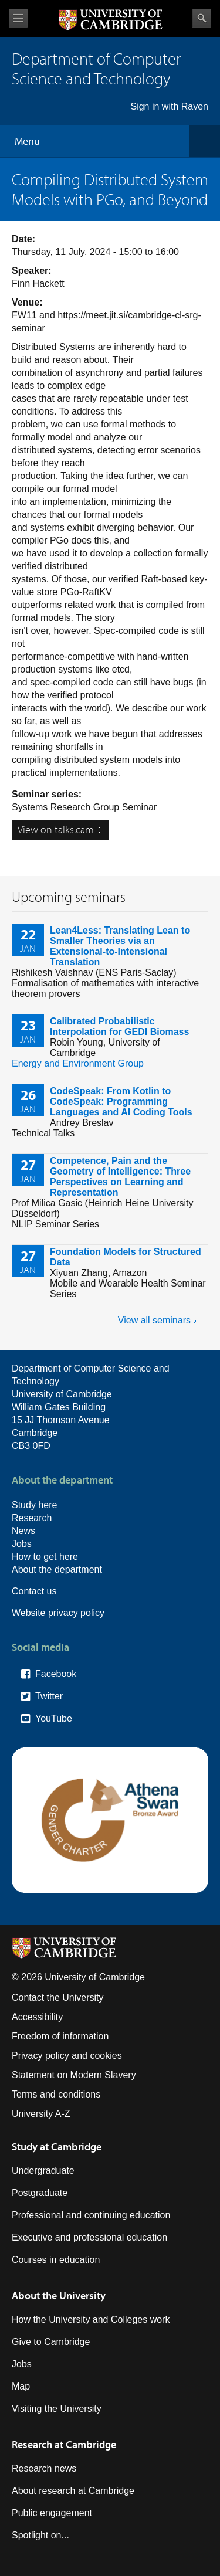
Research (32, 1518)
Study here (34, 1505)
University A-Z (41, 2114)
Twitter (49, 1696)
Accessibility (37, 2017)
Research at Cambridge (64, 2444)
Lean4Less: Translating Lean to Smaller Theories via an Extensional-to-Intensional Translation (120, 946)
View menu (18, 18)
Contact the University (58, 1998)
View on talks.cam (56, 829)
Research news (44, 2468)
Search (201, 18)
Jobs (22, 1544)
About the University (59, 2295)
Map (21, 2386)
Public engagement (52, 2513)
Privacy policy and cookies (67, 2056)
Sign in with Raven (169, 106)
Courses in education (56, 2260)
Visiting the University (56, 2409)
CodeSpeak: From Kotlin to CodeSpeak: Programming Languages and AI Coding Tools (121, 1101)
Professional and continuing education (91, 2215)
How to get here (45, 1557)
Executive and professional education (89, 2237)
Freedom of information (60, 2036)
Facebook (55, 1674)
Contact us (34, 1591)
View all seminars (154, 1320)
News (23, 1531)
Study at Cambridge (56, 2146)
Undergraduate (43, 2170)
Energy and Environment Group (78, 1063)
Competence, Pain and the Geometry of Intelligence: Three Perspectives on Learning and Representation (120, 1176)
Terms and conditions (56, 2094)
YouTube (53, 1718)
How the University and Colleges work (91, 2319)
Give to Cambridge (51, 2342)
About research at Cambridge (73, 2491)
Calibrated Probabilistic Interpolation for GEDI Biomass (119, 1026)
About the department (57, 1569)
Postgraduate (39, 2193)
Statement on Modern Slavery (74, 2075)
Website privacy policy (58, 1613)
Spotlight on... (40, 2535)
